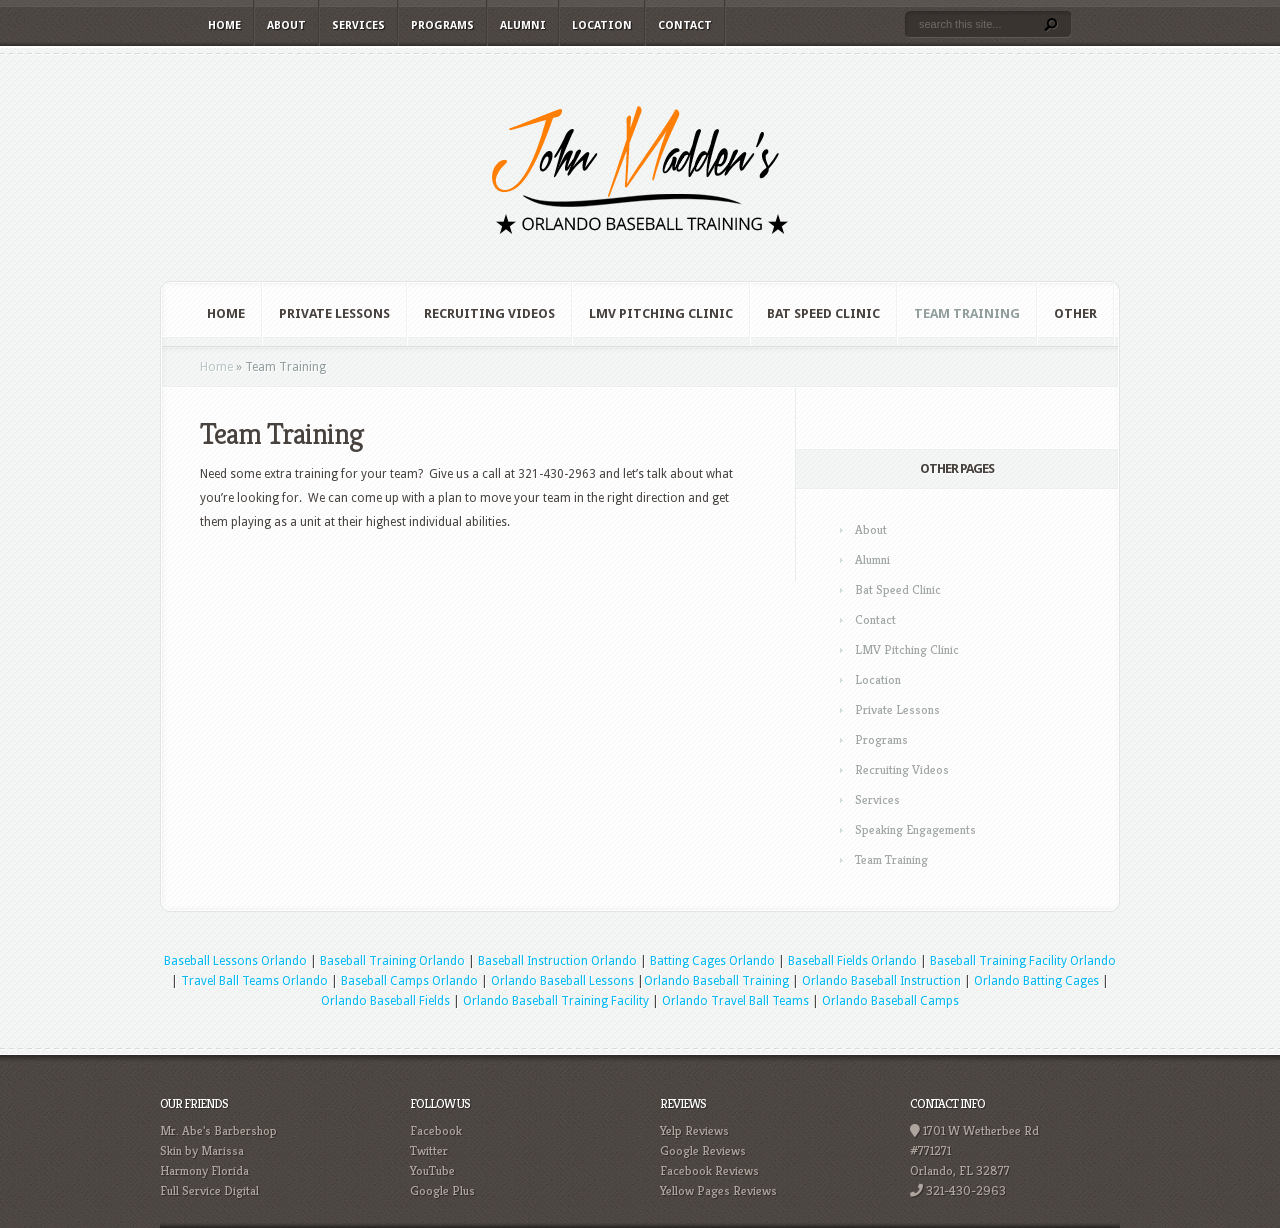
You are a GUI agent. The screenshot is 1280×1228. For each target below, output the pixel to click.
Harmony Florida (204, 1170)
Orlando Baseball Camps (890, 1001)
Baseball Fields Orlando (852, 961)
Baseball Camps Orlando (409, 981)
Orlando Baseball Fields (385, 1001)
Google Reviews (703, 1150)
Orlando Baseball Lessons (562, 981)
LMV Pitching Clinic (661, 313)
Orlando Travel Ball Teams (735, 1001)
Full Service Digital (209, 1190)
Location (602, 25)
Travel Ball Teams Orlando (254, 981)
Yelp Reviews (694, 1130)
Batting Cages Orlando (712, 961)
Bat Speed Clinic (823, 313)
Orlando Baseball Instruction (881, 981)
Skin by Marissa (202, 1150)
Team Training (967, 313)
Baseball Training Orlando (392, 961)
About (286, 25)
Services (358, 25)
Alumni (523, 25)
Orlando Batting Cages (1036, 981)
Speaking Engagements (915, 829)
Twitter (429, 1150)
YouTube (432, 1170)
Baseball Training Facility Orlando (1023, 961)
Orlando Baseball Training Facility (556, 1001)
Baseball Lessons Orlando (235, 961)
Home (224, 25)
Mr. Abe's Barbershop (218, 1130)
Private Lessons (334, 313)
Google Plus (442, 1190)
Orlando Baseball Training (716, 981)
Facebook (436, 1130)
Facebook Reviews (709, 1170)
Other (1075, 313)
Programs (442, 25)
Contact (685, 25)
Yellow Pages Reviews (718, 1190)
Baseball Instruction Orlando (557, 961)
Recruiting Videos (489, 313)
